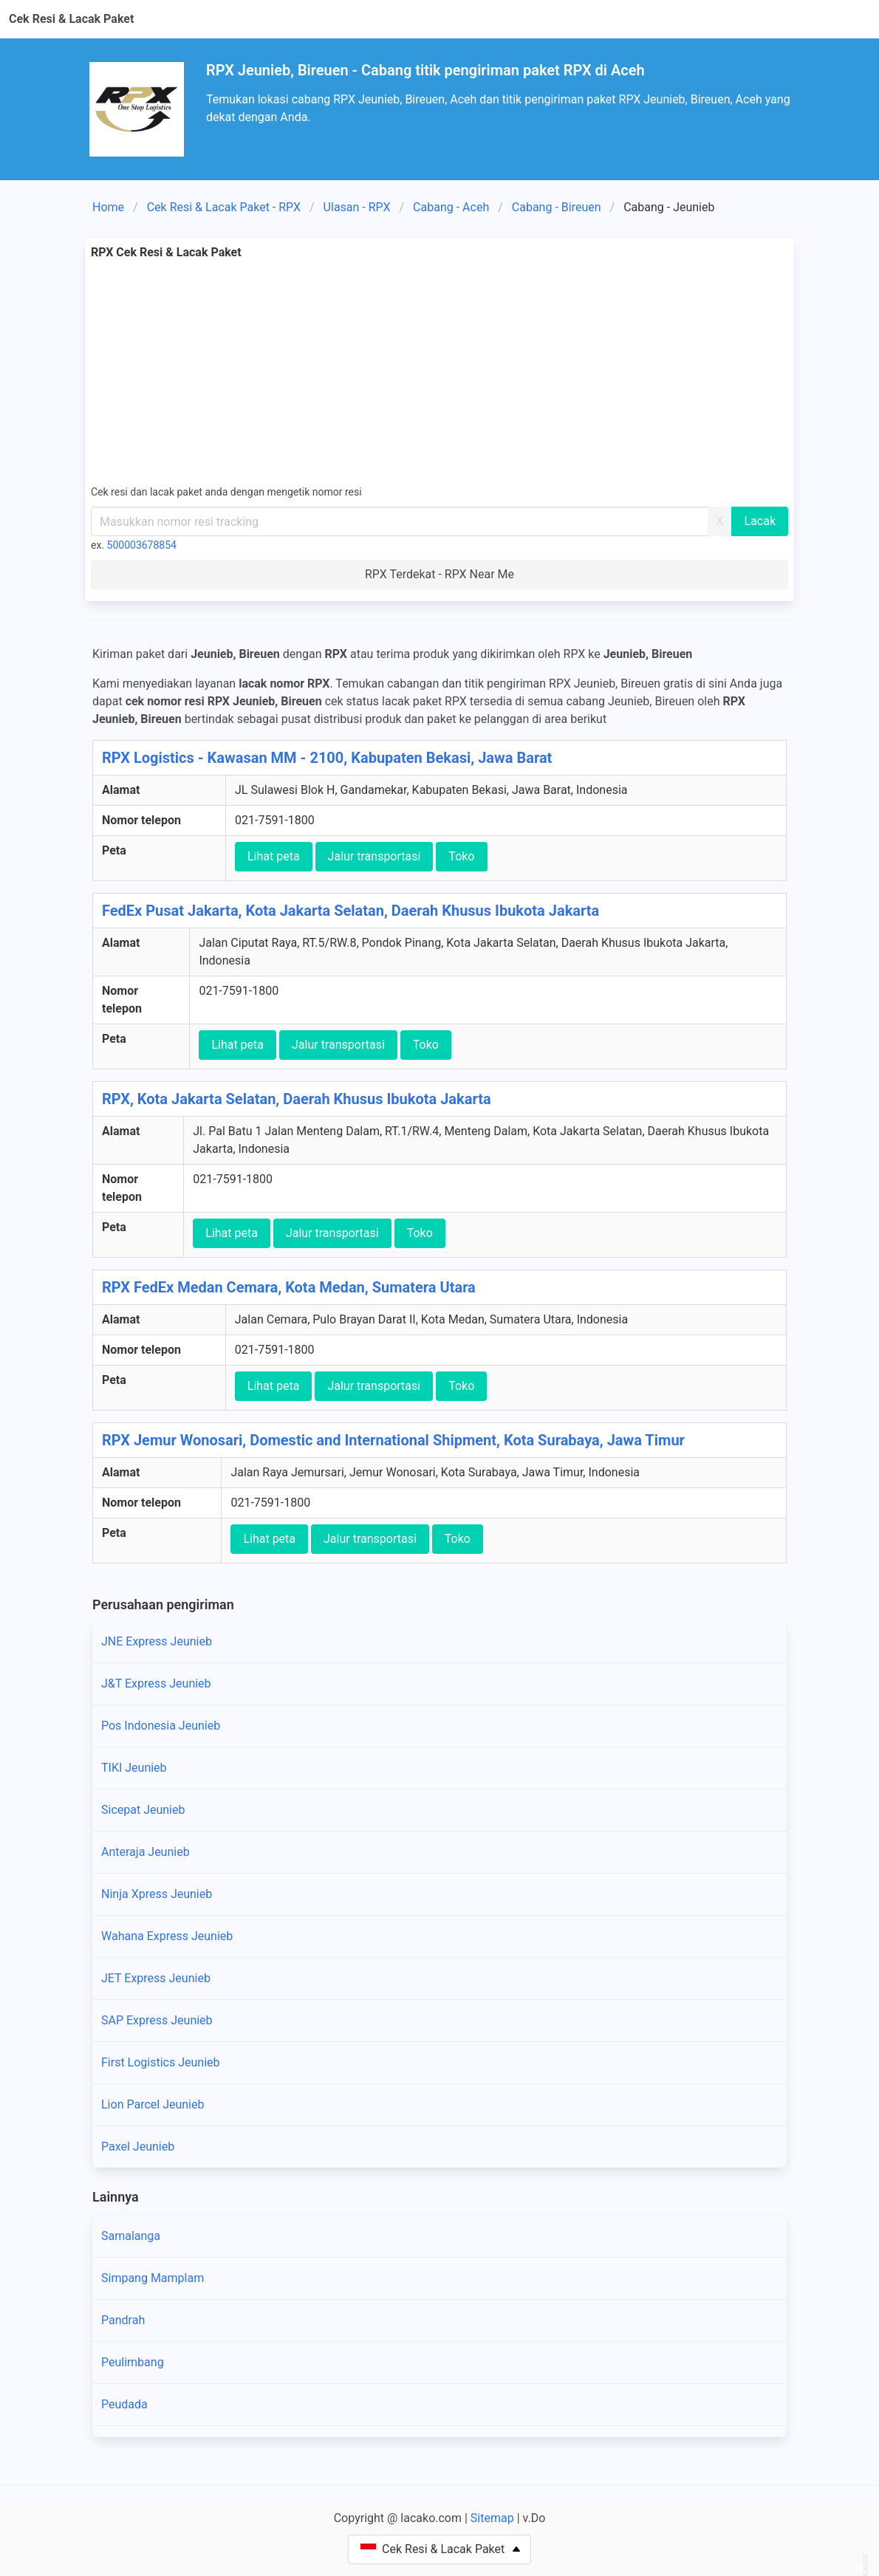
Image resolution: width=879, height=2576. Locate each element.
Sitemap (492, 2518)
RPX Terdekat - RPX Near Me (439, 574)
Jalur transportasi (374, 856)
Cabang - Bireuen (556, 207)
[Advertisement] (439, 372)
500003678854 (142, 545)
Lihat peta (273, 856)
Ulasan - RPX (357, 207)
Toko (461, 856)
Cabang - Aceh (451, 207)
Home (108, 207)
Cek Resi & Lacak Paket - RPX (224, 207)
